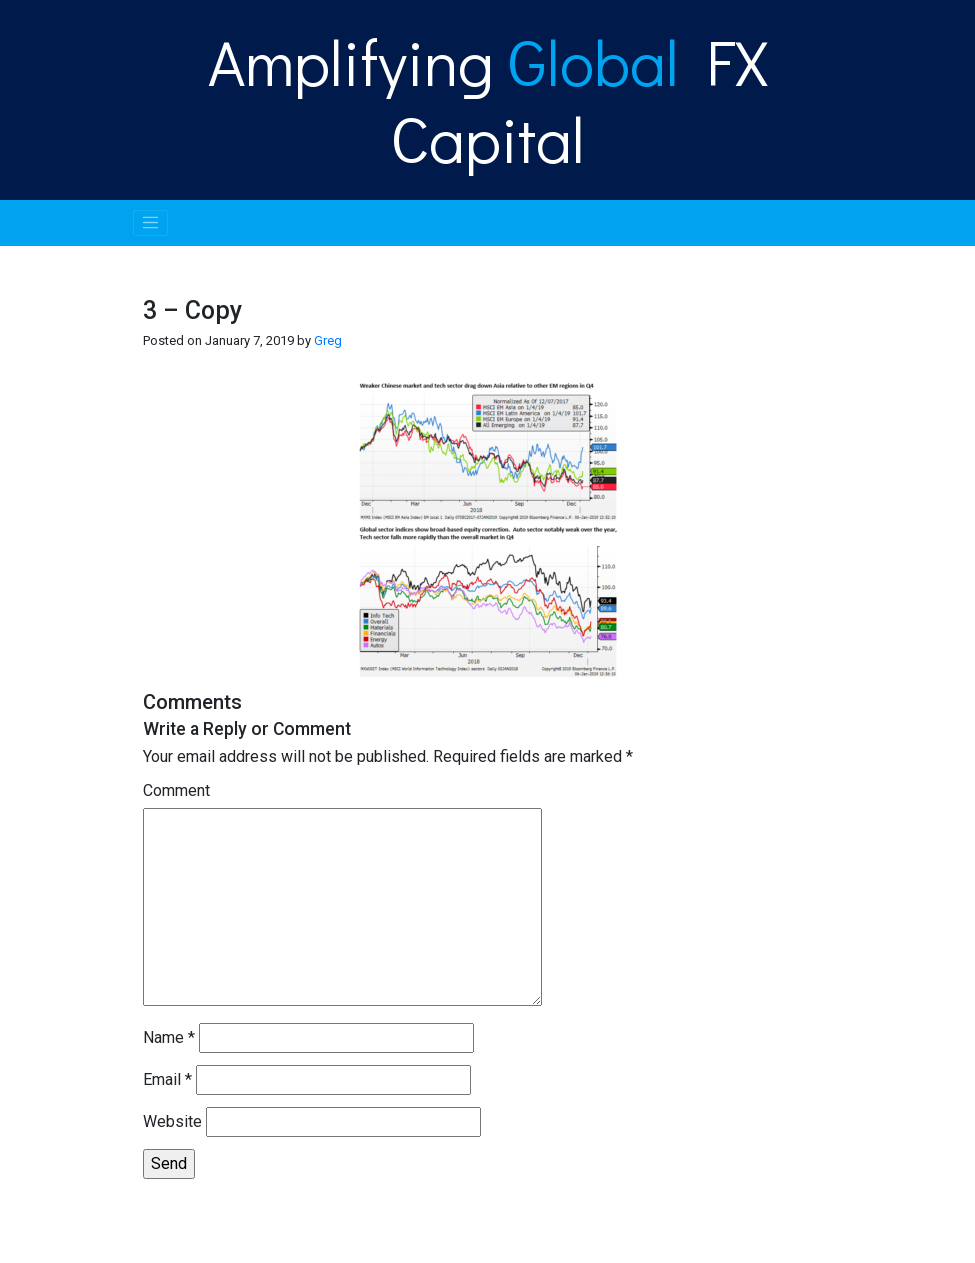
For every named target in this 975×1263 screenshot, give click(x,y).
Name (169, 1037)
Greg (328, 340)
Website (172, 1121)
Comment (176, 790)
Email (167, 1079)
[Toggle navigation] (151, 223)
